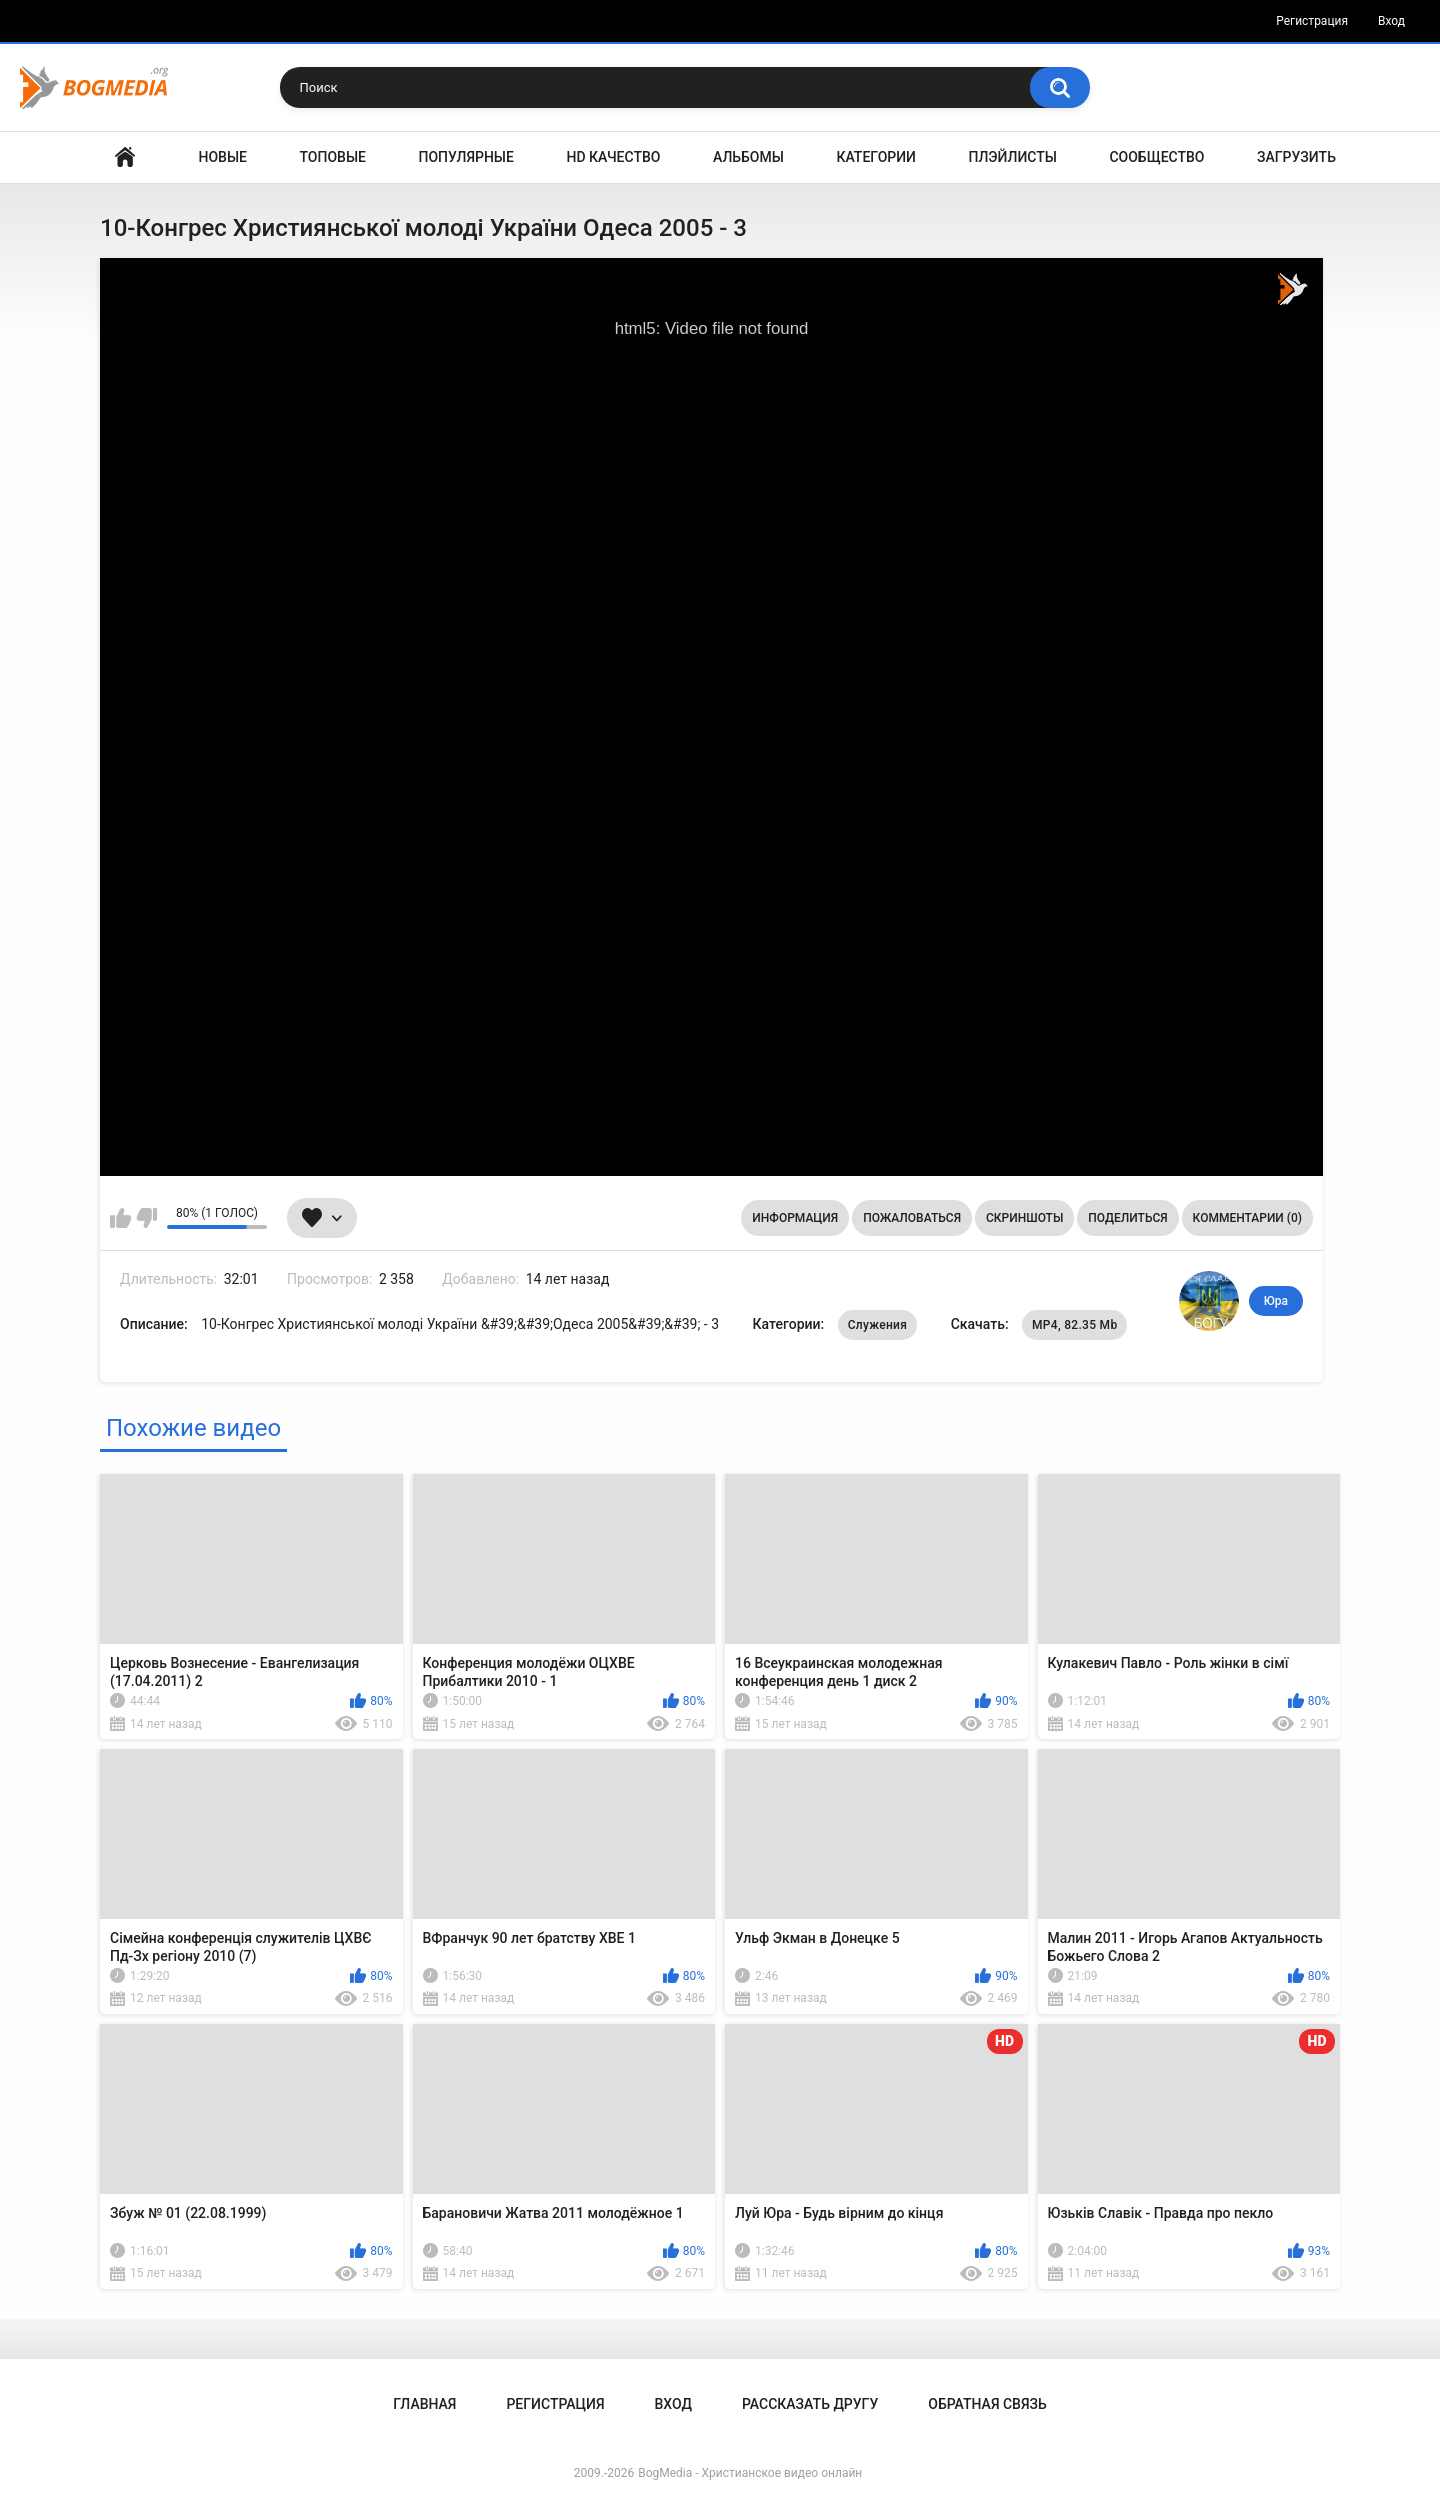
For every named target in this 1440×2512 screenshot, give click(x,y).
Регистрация (1312, 21)
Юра (1276, 1301)
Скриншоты (1024, 1218)
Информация (795, 1218)
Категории (876, 157)
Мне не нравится (146, 1218)
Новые (223, 157)
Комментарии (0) (1247, 1218)
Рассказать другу (810, 2404)
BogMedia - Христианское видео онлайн (750, 2473)
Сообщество (1156, 157)
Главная (125, 157)
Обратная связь (987, 2404)
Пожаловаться (912, 1218)
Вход (1391, 21)
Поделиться (1127, 1218)
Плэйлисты (1013, 157)
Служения (877, 1325)
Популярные (466, 157)
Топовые (333, 157)
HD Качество (613, 157)
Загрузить (1296, 157)
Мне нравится (120, 1218)
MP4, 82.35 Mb (1074, 1325)
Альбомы (748, 157)
